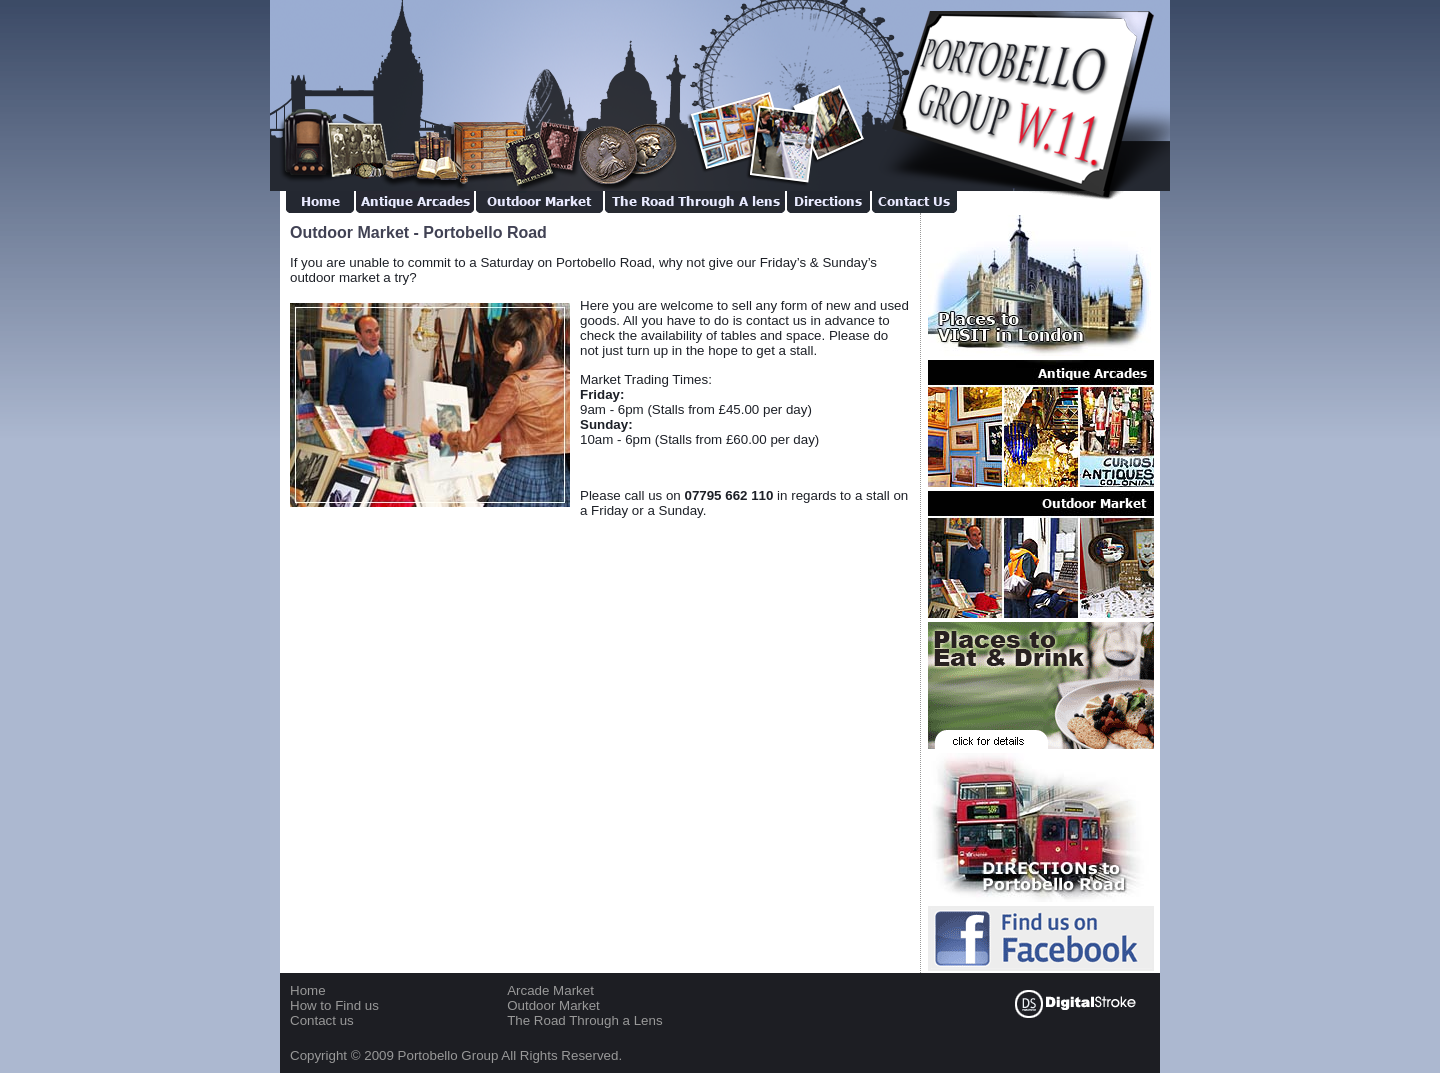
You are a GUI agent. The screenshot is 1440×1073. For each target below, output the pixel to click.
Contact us (322, 1020)
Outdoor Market (553, 1005)
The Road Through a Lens (584, 1020)
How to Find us (334, 1005)
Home (308, 990)
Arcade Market (550, 990)
